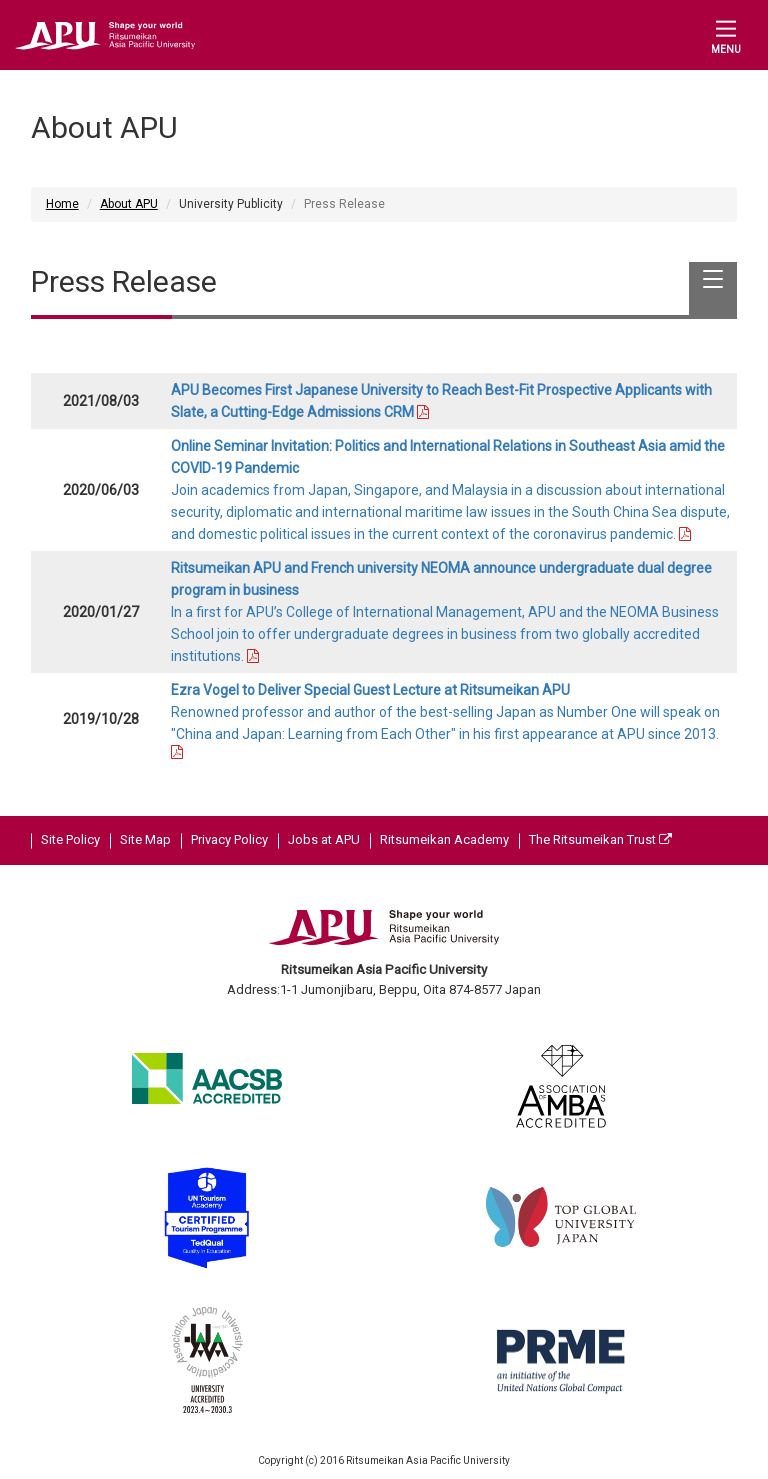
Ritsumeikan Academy (444, 839)
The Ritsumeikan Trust (600, 839)
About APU (129, 204)
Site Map (145, 839)
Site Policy (70, 839)
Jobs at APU (324, 839)
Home (62, 204)
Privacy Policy (229, 839)
